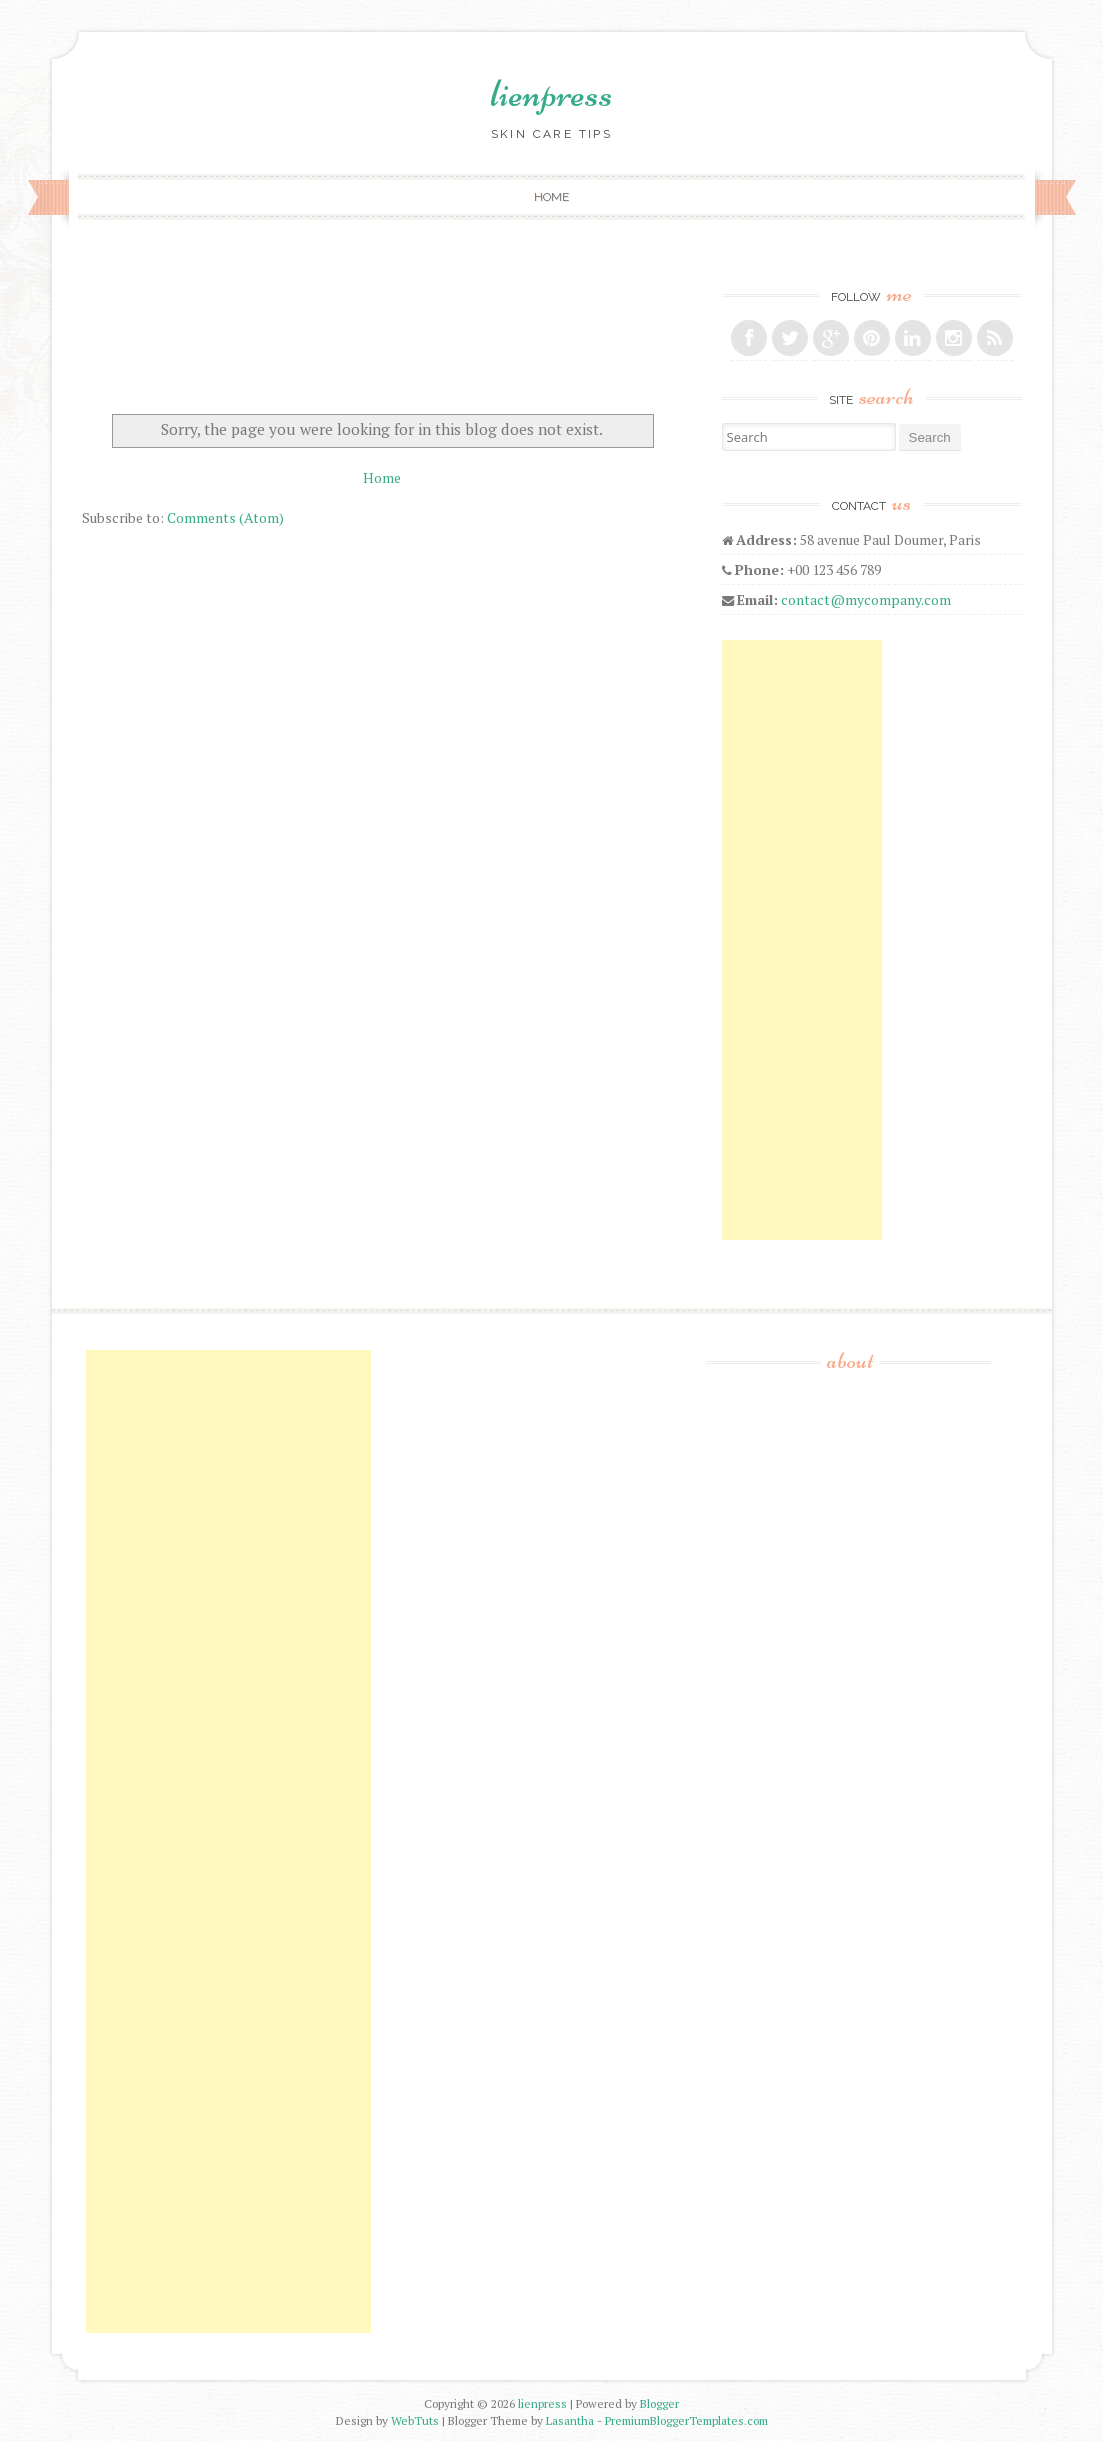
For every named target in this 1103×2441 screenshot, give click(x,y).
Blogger (659, 2403)
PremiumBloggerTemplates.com (686, 2420)
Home (551, 197)
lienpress (551, 93)
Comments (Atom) (225, 517)
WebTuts (415, 2420)
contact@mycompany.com (866, 599)
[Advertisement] (802, 940)
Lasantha (570, 2420)
